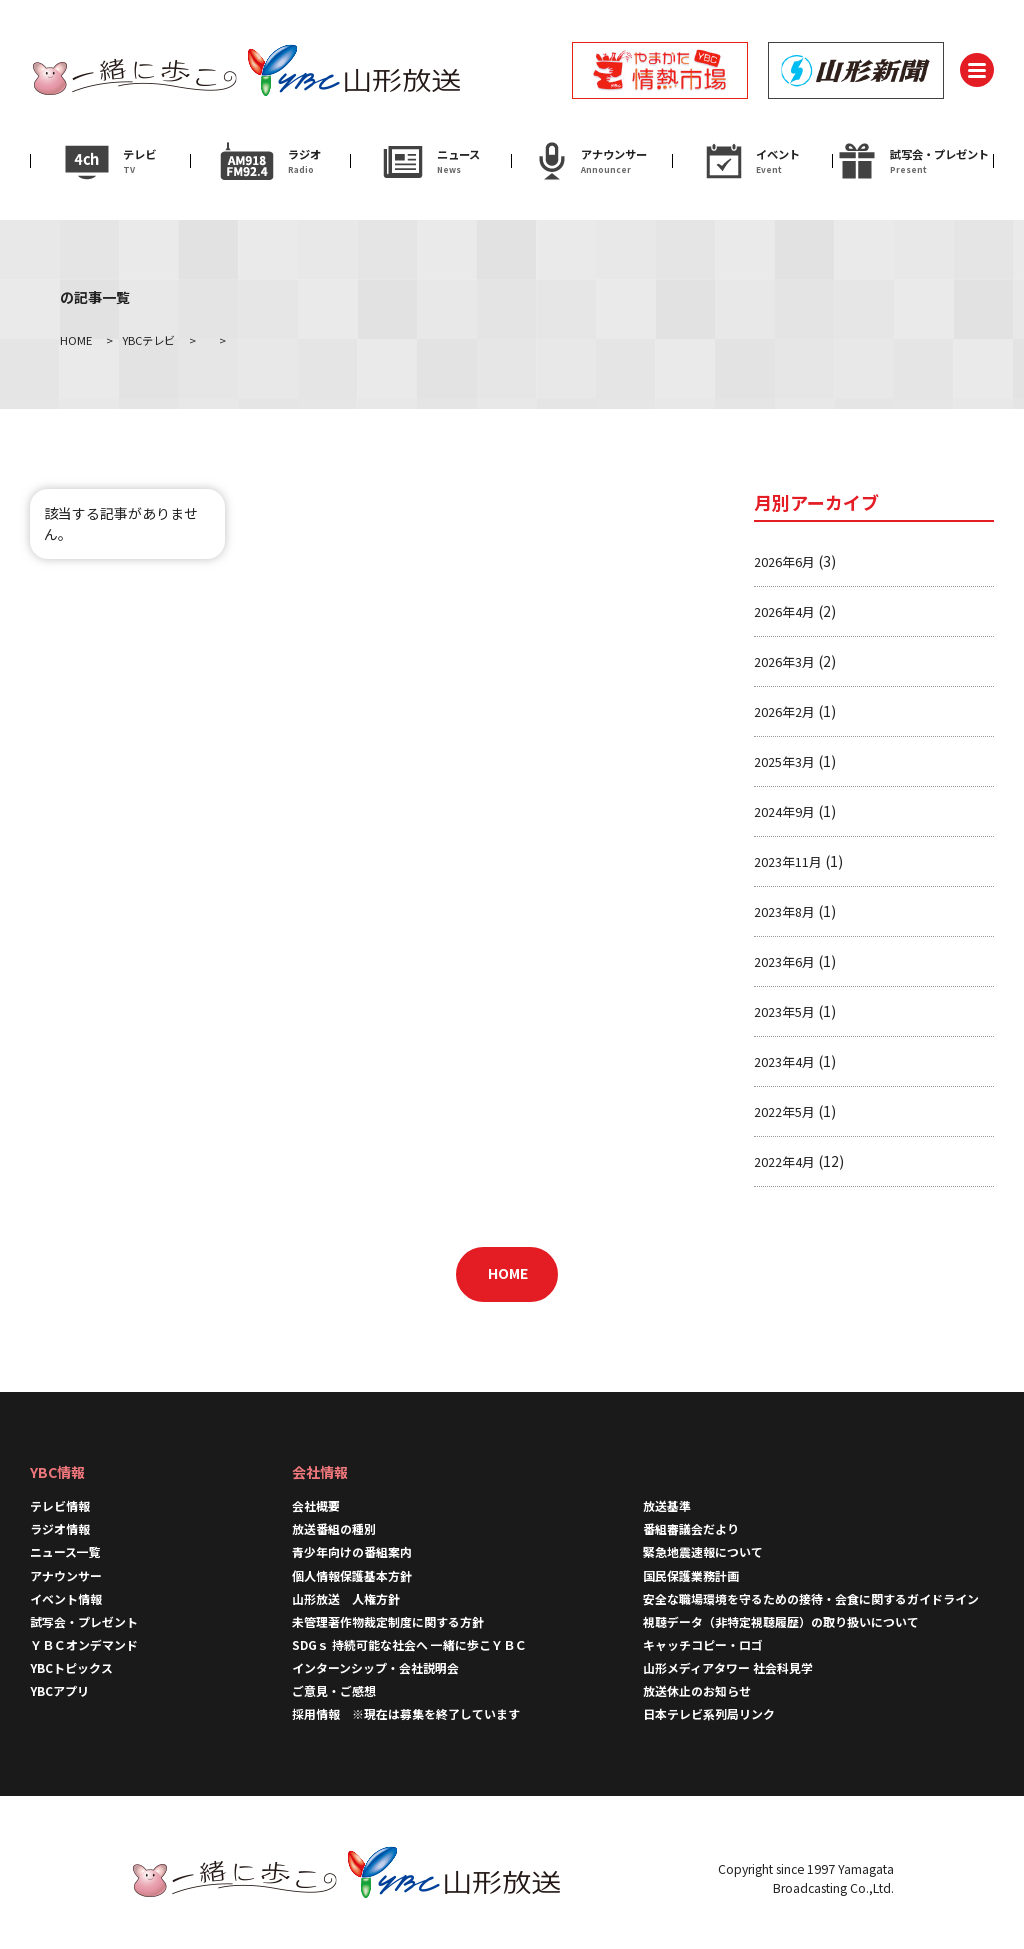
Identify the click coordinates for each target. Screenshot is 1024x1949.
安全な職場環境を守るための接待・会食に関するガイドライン (811, 1598)
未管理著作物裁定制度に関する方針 (388, 1621)
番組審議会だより (691, 1528)
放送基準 (667, 1505)
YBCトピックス (71, 1667)
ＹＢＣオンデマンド (84, 1644)
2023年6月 (784, 961)
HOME (508, 1273)
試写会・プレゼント (84, 1621)
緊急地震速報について (703, 1551)
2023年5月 (784, 1011)
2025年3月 (784, 761)
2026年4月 (784, 611)
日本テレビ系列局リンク (709, 1713)
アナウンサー (66, 1575)
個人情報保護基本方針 (352, 1575)
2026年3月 (784, 661)
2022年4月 (784, 1161)
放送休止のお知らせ (697, 1690)
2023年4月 (784, 1061)
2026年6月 (784, 561)
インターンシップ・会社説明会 (375, 1667)
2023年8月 (784, 911)
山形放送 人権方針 (346, 1598)
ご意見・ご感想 (334, 1690)
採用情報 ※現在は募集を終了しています (406, 1713)
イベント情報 (66, 1598)
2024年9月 (784, 811)
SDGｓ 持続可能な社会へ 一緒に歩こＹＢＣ (409, 1644)
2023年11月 (788, 861)
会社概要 (316, 1505)
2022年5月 (784, 1111)
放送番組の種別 (334, 1528)
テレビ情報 (60, 1505)
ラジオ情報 (60, 1528)
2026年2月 (784, 711)
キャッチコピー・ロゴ (703, 1644)
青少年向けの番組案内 (352, 1551)
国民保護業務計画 (691, 1575)
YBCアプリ (59, 1690)
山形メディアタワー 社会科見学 (728, 1667)
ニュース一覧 (65, 1551)
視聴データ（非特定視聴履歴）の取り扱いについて (781, 1621)
